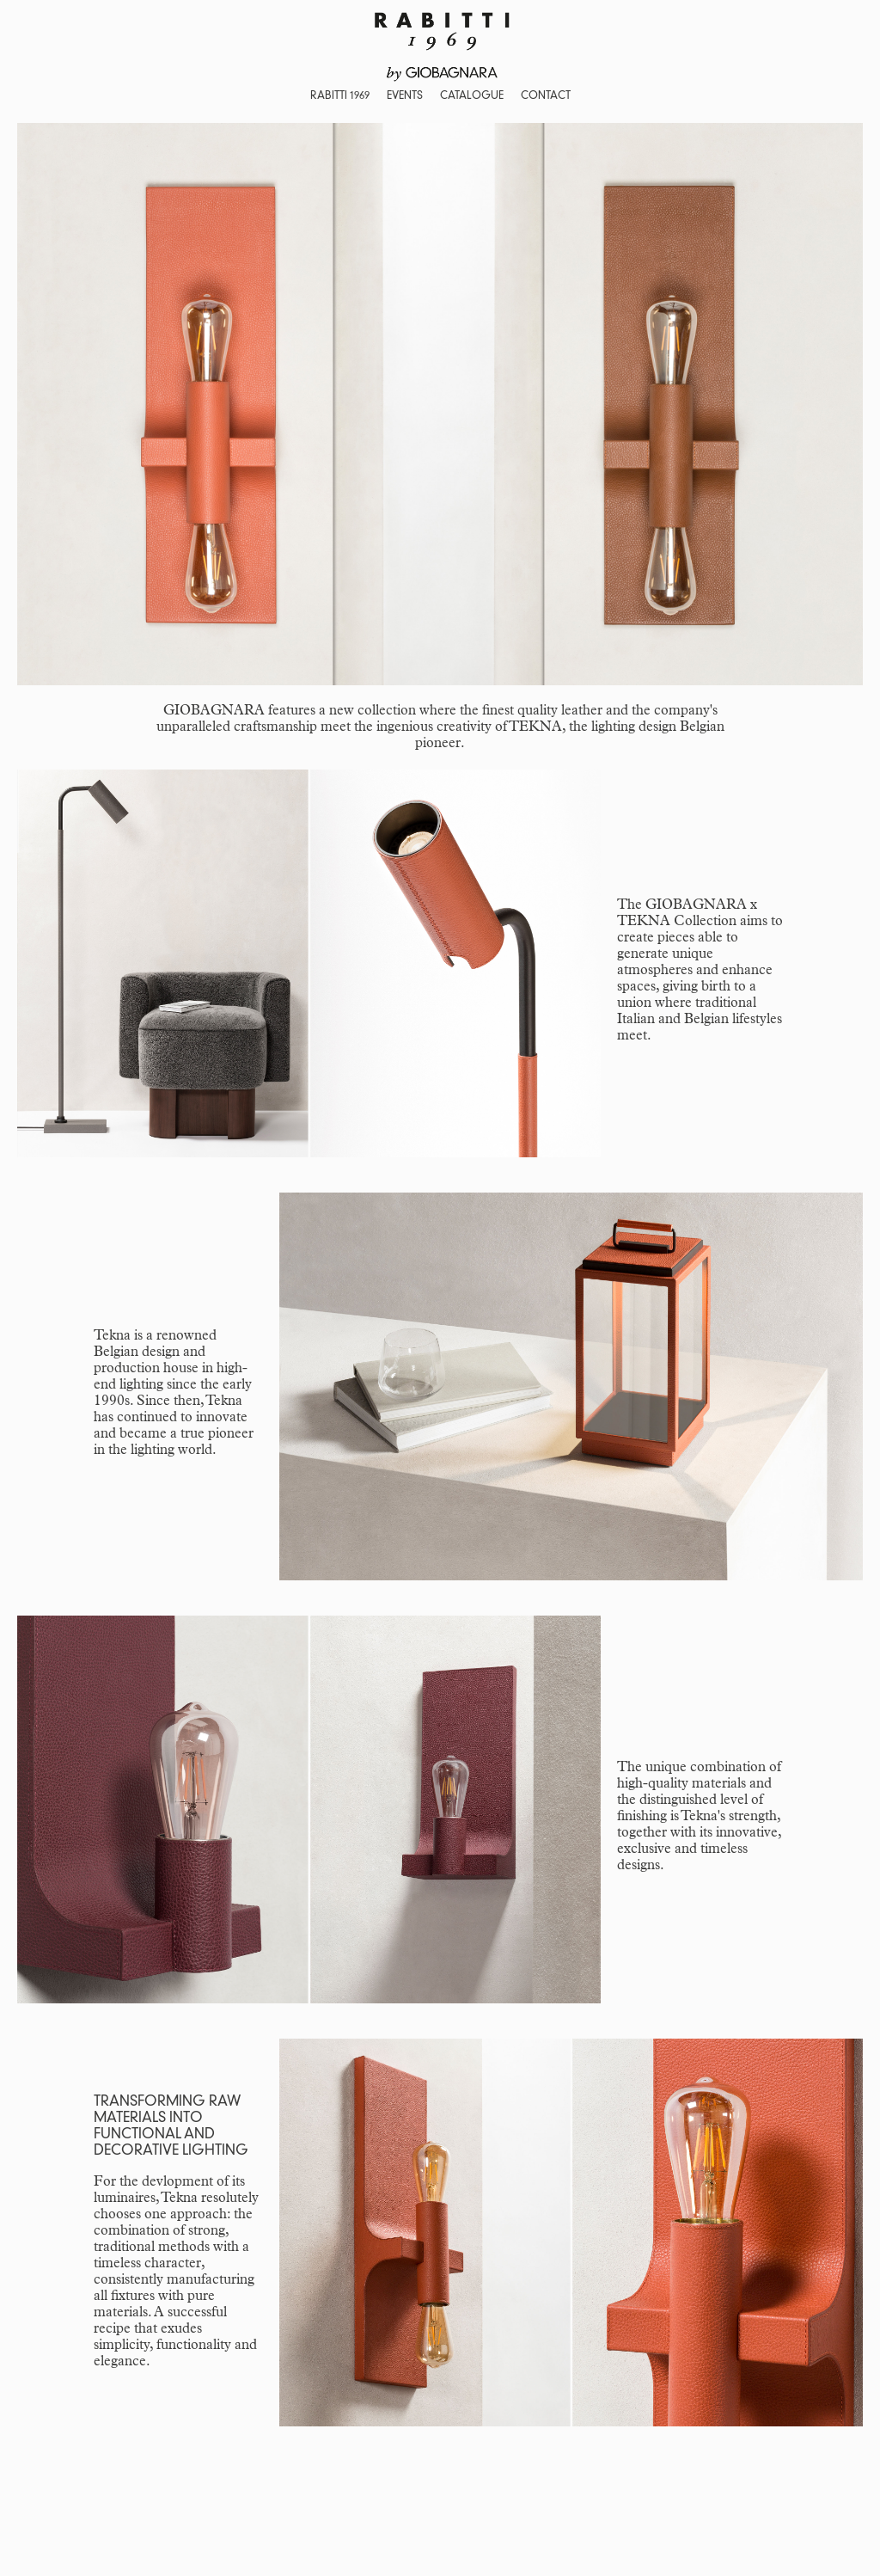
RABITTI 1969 (340, 96)
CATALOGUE (472, 96)
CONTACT (546, 96)
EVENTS (405, 96)
